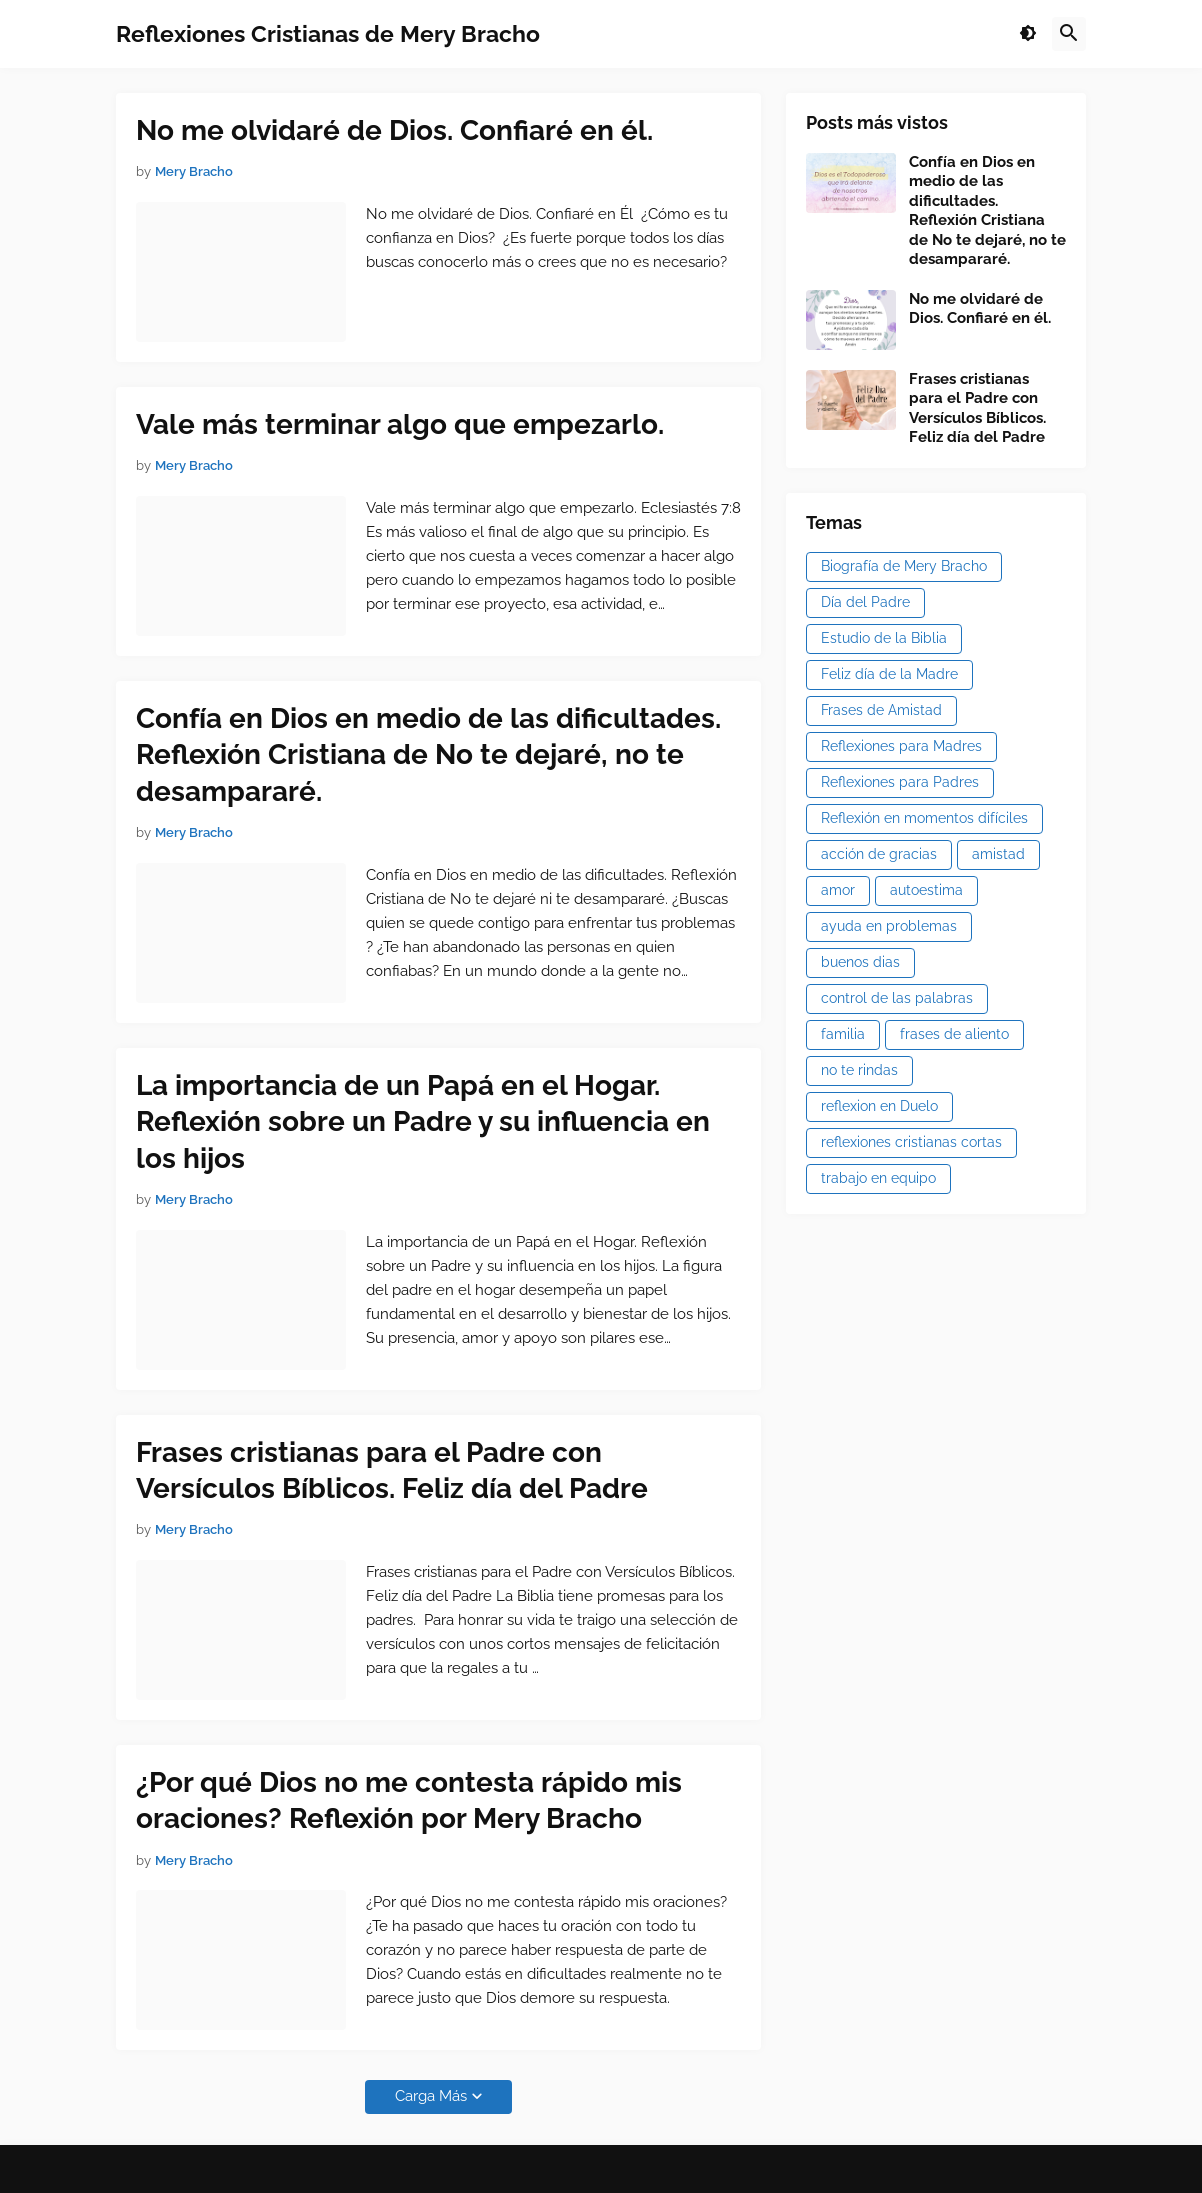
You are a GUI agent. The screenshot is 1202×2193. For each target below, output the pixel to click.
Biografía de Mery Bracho (904, 566)
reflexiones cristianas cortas (911, 1142)
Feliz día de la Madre (889, 674)
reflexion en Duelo (879, 1106)
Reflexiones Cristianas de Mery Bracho (328, 33)
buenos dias (860, 962)
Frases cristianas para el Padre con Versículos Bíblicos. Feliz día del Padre (392, 1470)
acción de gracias (879, 854)
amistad (998, 854)
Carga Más (431, 2096)
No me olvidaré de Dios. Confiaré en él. (394, 130)
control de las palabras (897, 998)
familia (843, 1034)
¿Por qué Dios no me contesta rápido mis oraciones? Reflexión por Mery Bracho (409, 1800)
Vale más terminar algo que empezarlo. (400, 424)
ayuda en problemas (889, 926)
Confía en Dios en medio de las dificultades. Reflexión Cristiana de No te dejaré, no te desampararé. (428, 755)
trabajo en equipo (878, 1178)
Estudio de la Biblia (884, 638)
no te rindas (859, 1070)
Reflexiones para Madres (901, 746)
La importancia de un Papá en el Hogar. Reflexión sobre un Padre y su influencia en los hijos (423, 1122)
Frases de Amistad (881, 710)
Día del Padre (865, 602)
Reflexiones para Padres (900, 782)
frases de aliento (954, 1034)
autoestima (926, 890)
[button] (1028, 34)
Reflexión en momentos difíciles (924, 818)
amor (838, 890)
